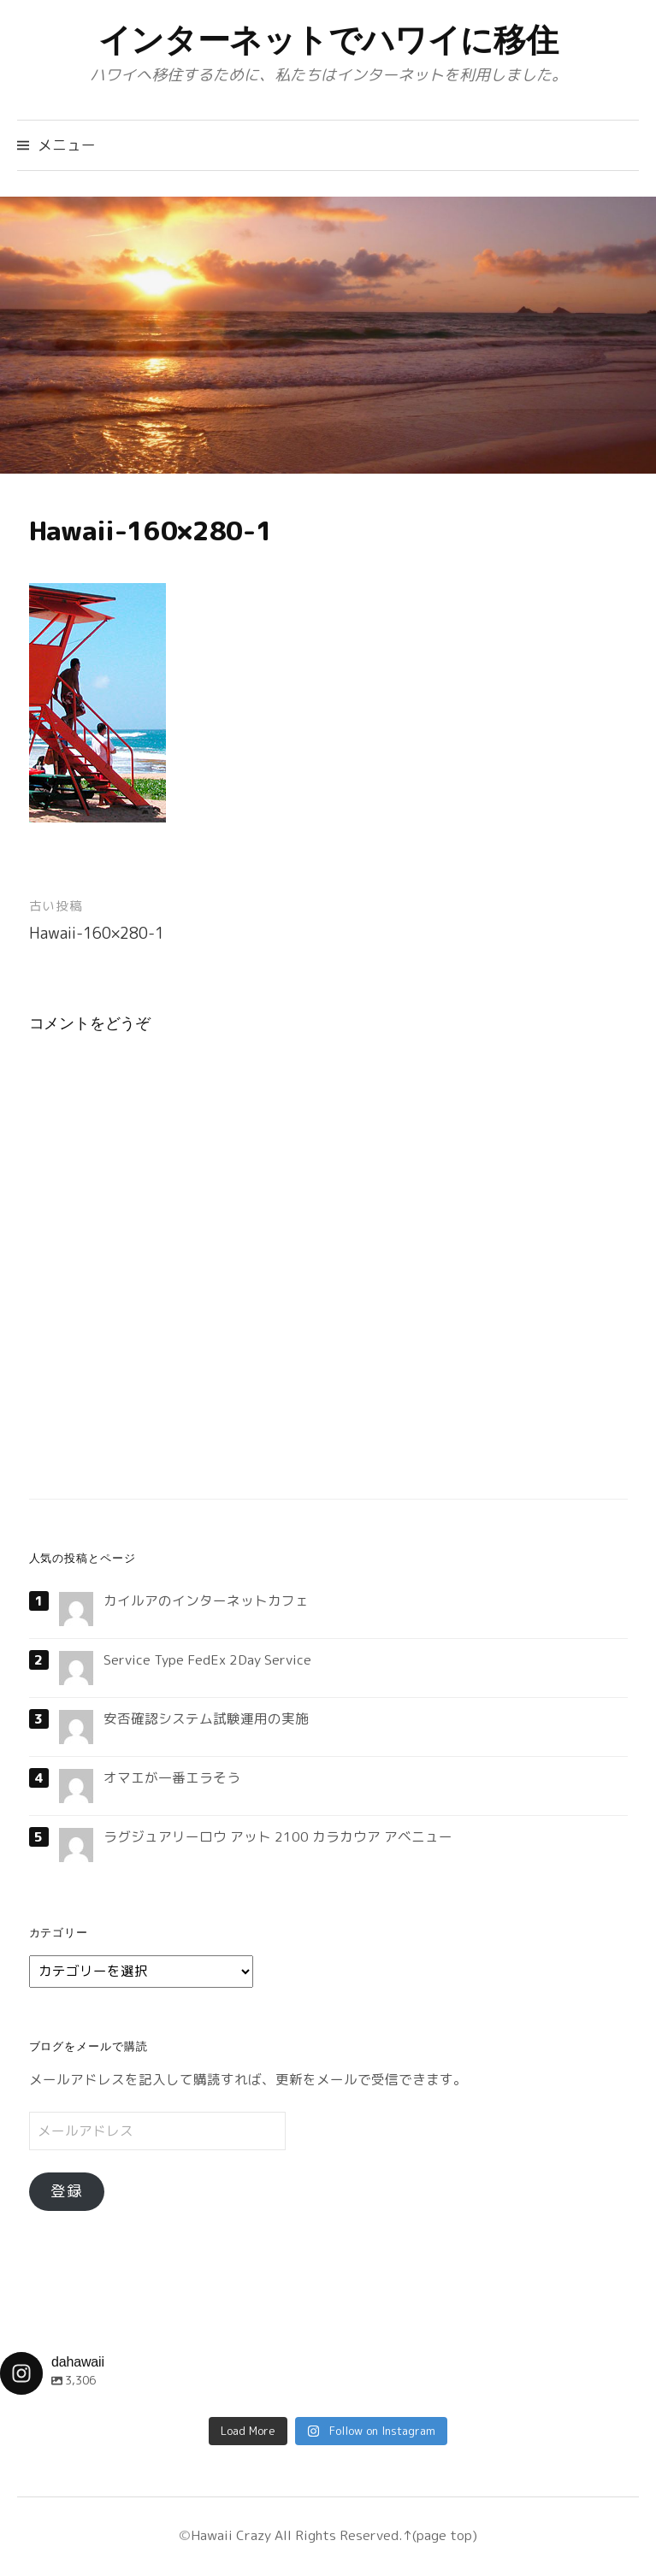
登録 (66, 2191)
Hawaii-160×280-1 (96, 933)
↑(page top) (440, 2535)
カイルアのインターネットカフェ (206, 1600)
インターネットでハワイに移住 (328, 40)
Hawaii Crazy (231, 2535)
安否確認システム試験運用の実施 (206, 1718)
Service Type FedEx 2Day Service (207, 1659)
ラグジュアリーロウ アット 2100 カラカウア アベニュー (277, 1836)
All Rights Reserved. (337, 2535)
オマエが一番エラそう (171, 1777)
